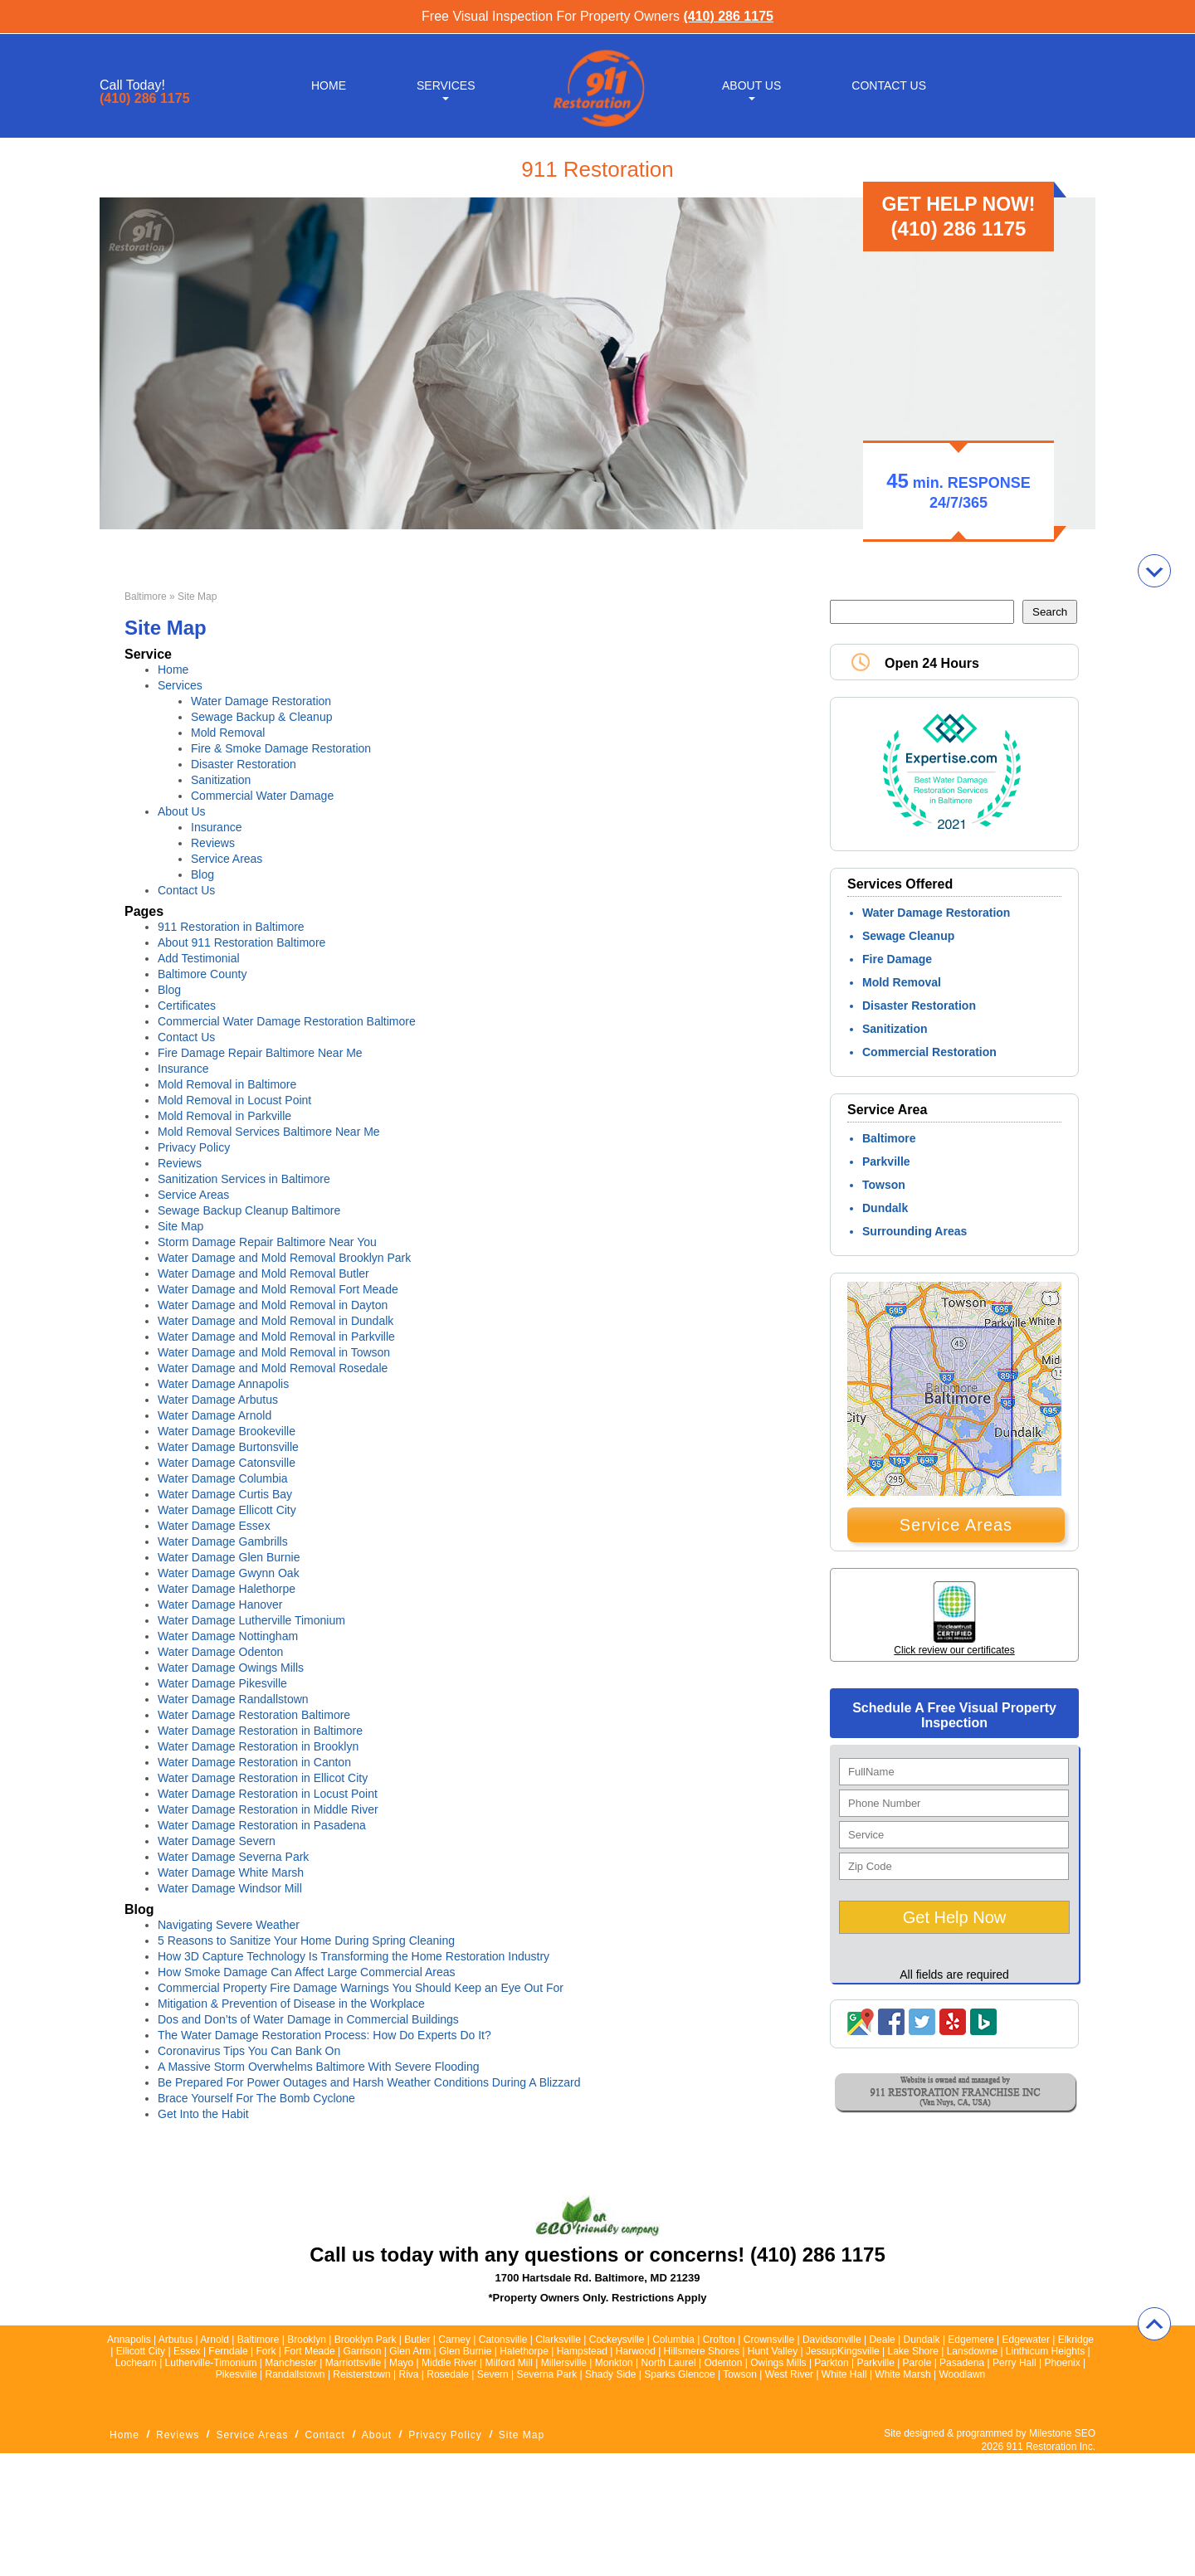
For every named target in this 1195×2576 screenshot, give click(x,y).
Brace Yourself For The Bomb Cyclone (256, 2098)
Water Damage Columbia (223, 1478)
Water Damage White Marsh (231, 1872)
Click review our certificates (954, 1650)
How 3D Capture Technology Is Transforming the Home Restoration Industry (353, 1956)
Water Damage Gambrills (223, 1541)
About (377, 2435)
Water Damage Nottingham (228, 1636)
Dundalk (885, 1208)
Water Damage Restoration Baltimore (254, 1714)
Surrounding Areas (914, 1231)
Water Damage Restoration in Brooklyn (258, 1746)
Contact (324, 2435)
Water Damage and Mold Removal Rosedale (273, 1368)
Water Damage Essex (214, 1525)
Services (446, 84)
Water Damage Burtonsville (228, 1447)
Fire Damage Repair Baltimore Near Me (260, 1052)
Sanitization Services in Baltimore (244, 1179)
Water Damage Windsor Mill (230, 1888)
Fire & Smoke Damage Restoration (281, 748)
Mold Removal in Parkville (224, 1115)
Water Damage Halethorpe (226, 1588)
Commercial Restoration (929, 1052)
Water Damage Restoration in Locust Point (268, 1793)
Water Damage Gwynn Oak (229, 1573)
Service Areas (226, 858)
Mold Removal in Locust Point (234, 1100)
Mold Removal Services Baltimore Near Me (269, 1131)
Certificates (187, 1005)
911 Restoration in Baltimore (231, 926)
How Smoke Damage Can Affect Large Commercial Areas (306, 1972)
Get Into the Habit (203, 2114)
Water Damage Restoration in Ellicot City (263, 1778)
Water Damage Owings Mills (231, 1667)
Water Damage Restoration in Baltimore (260, 1730)
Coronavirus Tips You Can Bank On (249, 2050)
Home (328, 84)
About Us (751, 84)
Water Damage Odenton (220, 1651)
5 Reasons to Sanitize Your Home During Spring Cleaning (306, 1940)
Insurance (216, 827)
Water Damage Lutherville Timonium (251, 1620)
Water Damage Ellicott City (227, 1510)
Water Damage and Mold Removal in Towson (274, 1352)
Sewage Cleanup (908, 935)
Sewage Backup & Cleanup (261, 716)
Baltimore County (202, 974)
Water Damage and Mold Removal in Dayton (273, 1305)
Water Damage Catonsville (226, 1462)
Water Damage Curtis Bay (225, 1494)
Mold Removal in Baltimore (227, 1084)
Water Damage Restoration (261, 701)
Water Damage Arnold (214, 1415)
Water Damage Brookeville (226, 1431)
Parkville (886, 1161)
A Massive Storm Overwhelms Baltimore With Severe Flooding (318, 2066)
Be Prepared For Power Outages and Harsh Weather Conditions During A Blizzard (369, 2082)
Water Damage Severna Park (233, 1856)
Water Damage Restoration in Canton (254, 1762)
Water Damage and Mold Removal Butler (263, 1273)
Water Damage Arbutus (218, 1399)
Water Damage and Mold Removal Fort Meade (278, 1289)
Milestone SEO (1062, 2433)
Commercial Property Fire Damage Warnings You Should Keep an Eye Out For (360, 1987)
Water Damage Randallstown (233, 1699)
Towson (883, 1184)
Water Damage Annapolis (223, 1383)
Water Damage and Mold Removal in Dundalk (275, 1320)
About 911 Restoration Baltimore (241, 942)
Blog (202, 874)
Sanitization (221, 779)
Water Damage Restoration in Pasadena (262, 1825)
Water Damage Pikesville (222, 1683)
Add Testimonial (199, 958)
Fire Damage (897, 959)
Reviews (213, 843)
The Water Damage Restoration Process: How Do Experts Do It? (324, 2035)
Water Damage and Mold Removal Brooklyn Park (284, 1257)
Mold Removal (228, 732)
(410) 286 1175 (728, 16)
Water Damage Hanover (220, 1604)
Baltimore (145, 596)
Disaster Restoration (243, 764)
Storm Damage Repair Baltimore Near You (267, 1242)
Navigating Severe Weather (230, 1924)
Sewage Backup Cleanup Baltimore (249, 1210)
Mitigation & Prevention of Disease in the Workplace (291, 2003)
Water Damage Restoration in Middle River (268, 1809)
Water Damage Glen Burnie (229, 1557)
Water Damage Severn (217, 1841)
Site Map (180, 1226)
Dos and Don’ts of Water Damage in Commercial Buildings (308, 2019)
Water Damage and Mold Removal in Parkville (276, 1336)
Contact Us (888, 84)
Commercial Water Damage (262, 795)
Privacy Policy (194, 1147)
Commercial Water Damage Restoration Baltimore (287, 1021)
